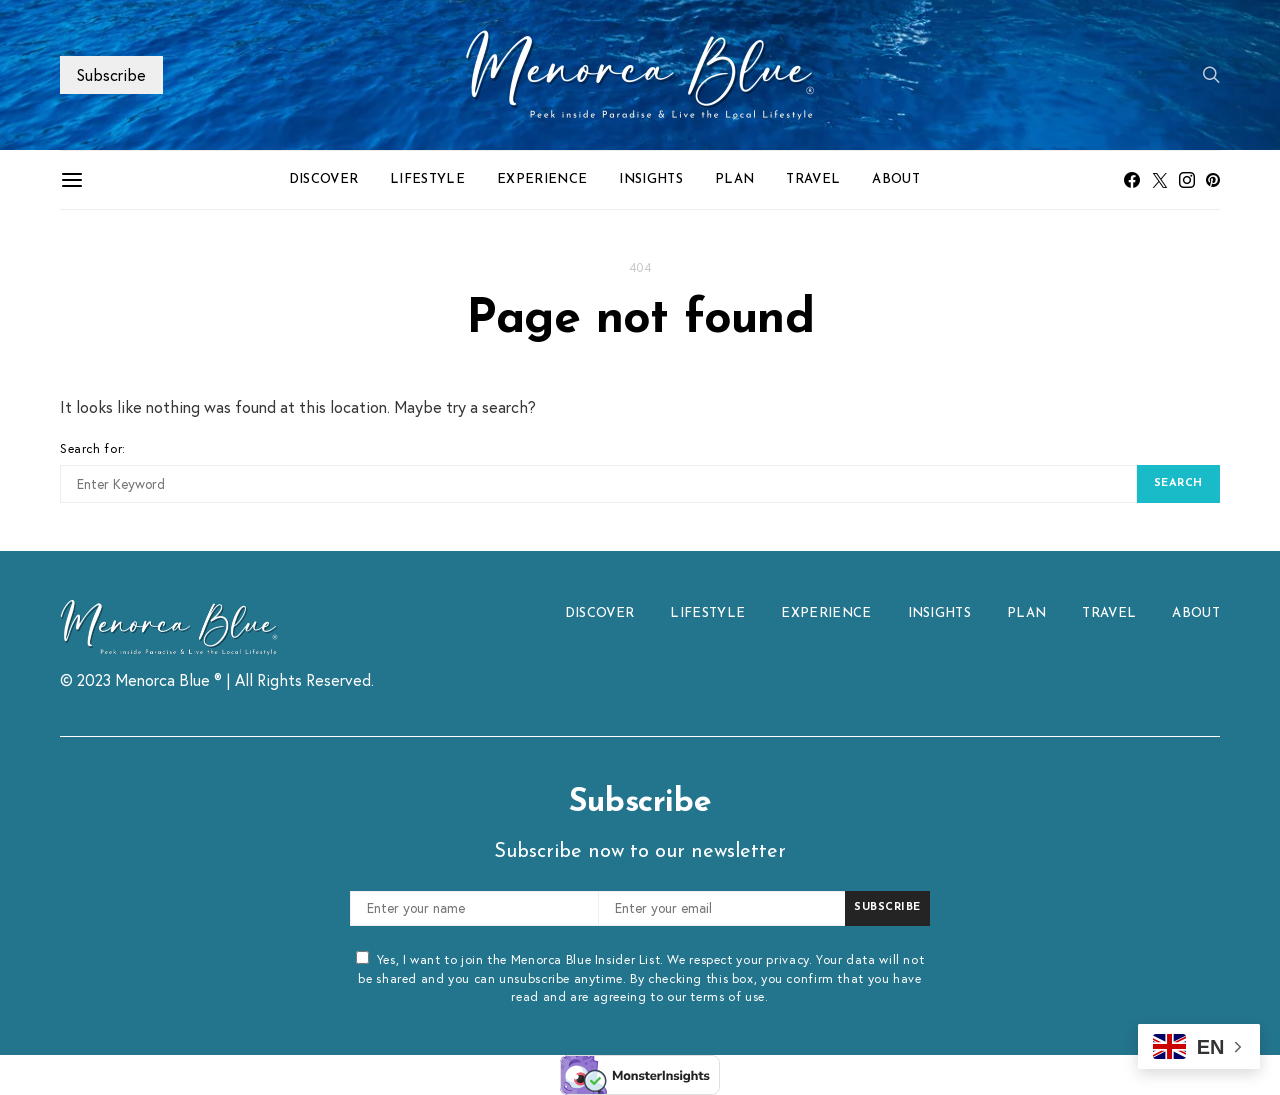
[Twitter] (1160, 180)
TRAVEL (813, 179)
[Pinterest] (1213, 180)
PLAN (734, 179)
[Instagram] (1187, 180)
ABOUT (896, 179)
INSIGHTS (651, 179)
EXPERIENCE (542, 179)
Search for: (93, 448)
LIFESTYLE (427, 179)
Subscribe (111, 74)
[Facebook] (1132, 180)
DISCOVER (324, 179)
